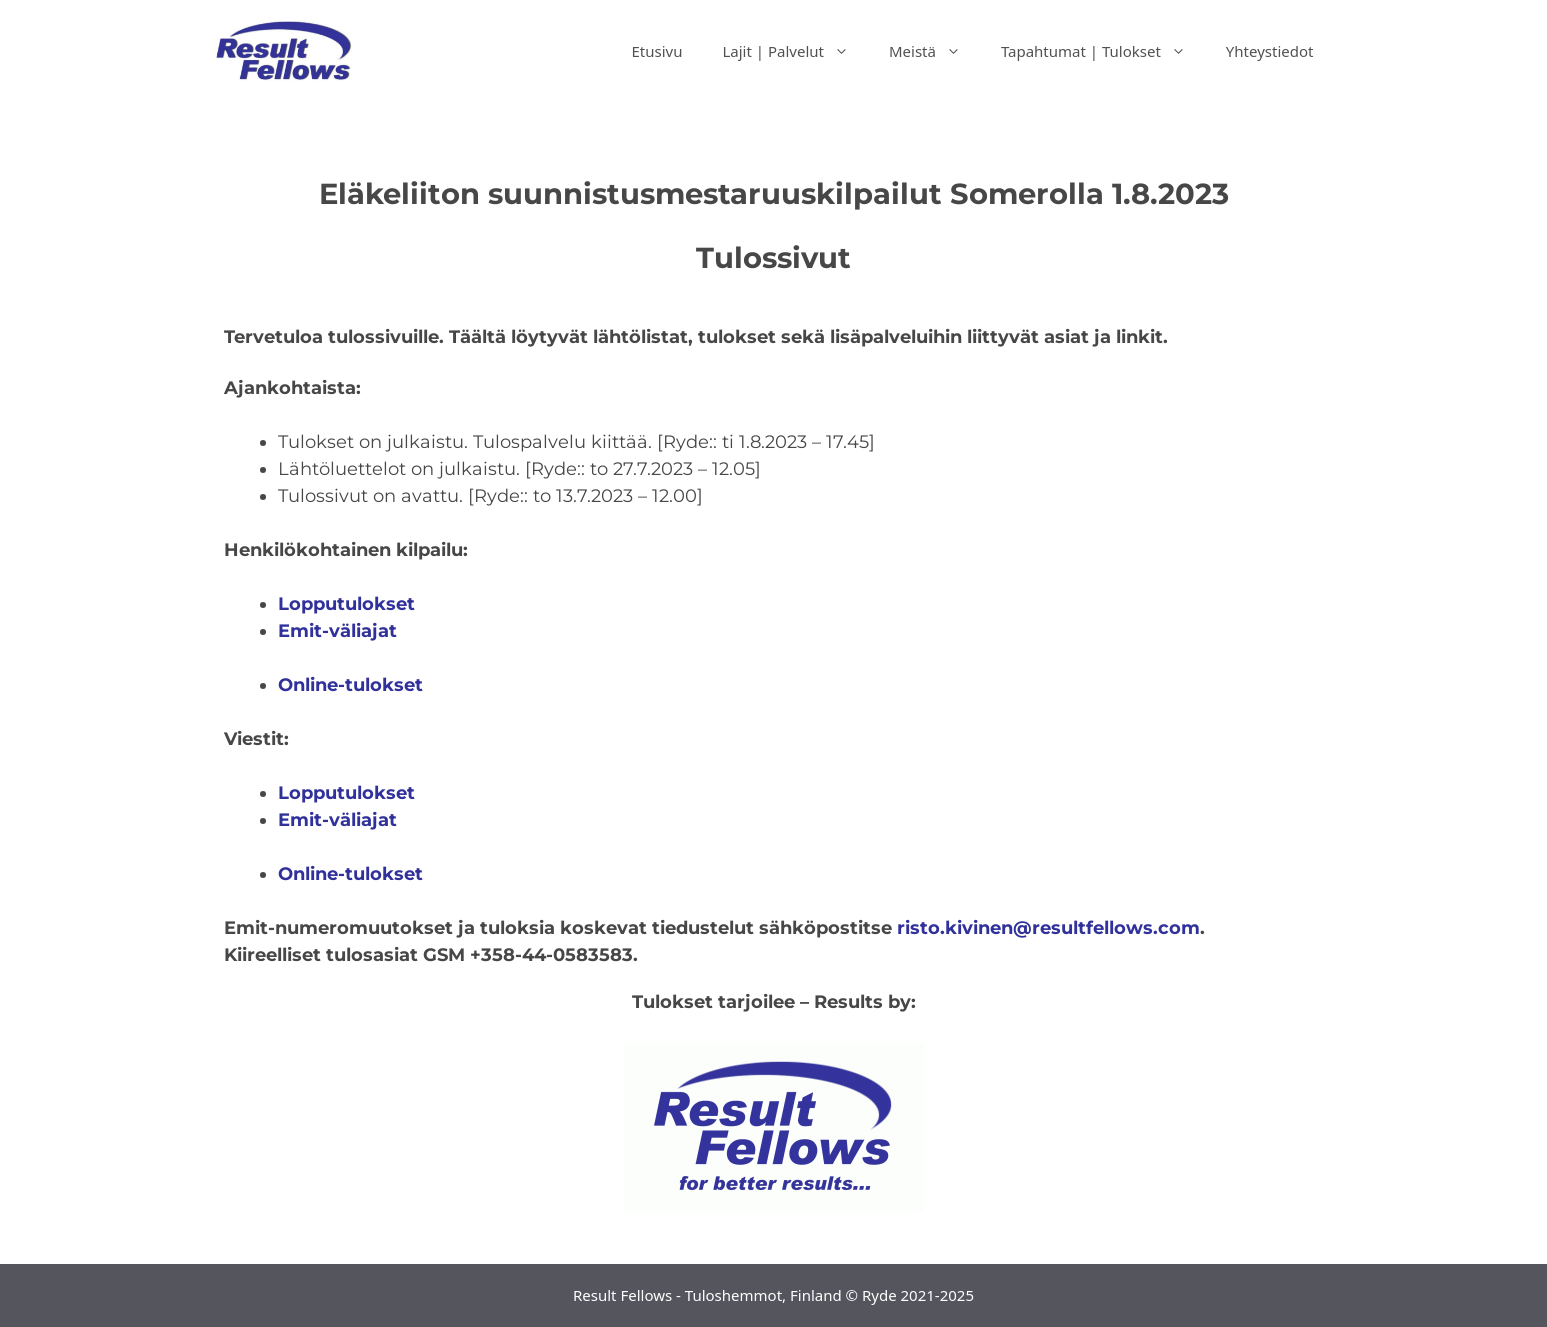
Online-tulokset (350, 874)
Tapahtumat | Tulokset (1103, 51)
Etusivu (656, 51)
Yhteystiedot (1270, 51)
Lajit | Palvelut (795, 51)
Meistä (935, 51)
